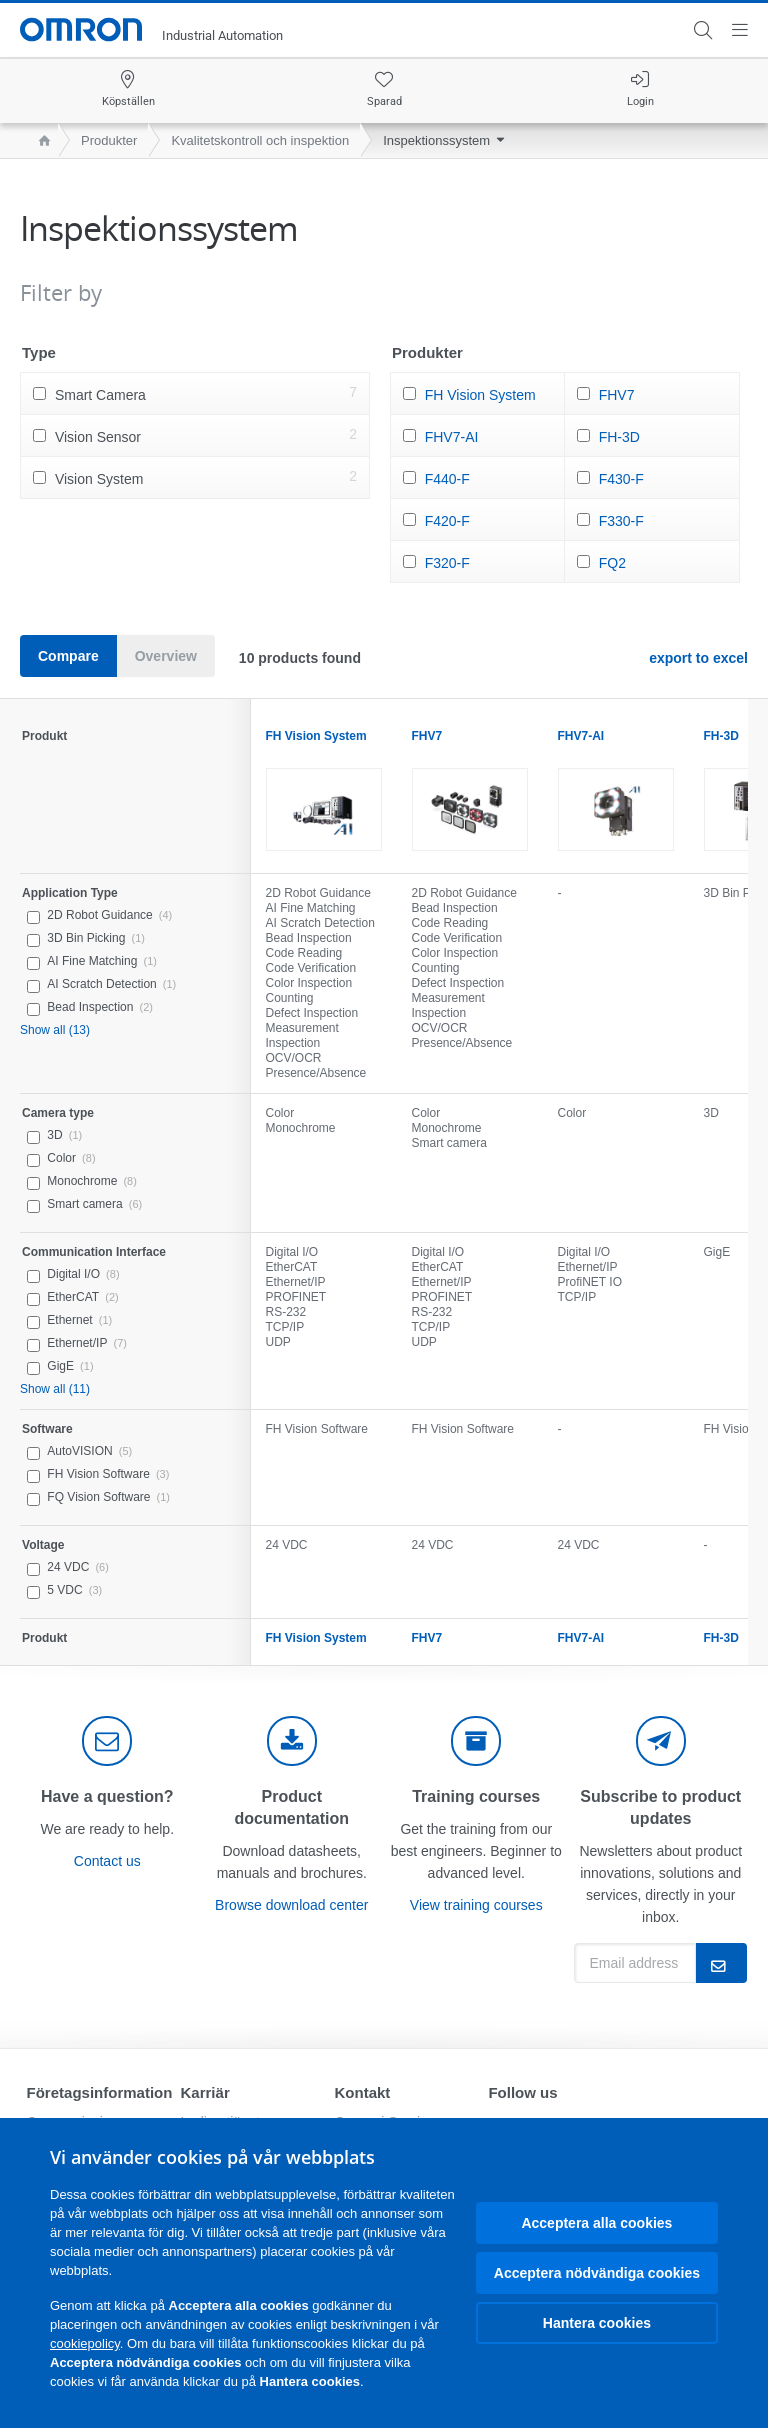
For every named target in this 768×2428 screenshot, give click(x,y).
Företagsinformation (100, 2092)
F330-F (621, 521)
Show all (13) (55, 1030)
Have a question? (107, 1796)
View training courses (476, 1905)
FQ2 (612, 563)
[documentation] (292, 1741)
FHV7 (617, 395)
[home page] (39, 140)
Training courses (476, 1796)
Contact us (107, 1861)
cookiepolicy (85, 2343)
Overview (166, 656)
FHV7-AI (452, 437)
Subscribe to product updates (660, 1807)
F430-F (621, 479)
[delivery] (476, 1741)
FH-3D (619, 437)
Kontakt (362, 2092)
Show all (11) (55, 1389)
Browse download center (291, 1905)
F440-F (447, 479)
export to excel (698, 658)
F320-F (447, 563)
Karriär (205, 2092)
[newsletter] (661, 1741)
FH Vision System (480, 395)
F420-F (447, 521)
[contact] (107, 1741)
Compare (68, 656)
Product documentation (291, 1807)
